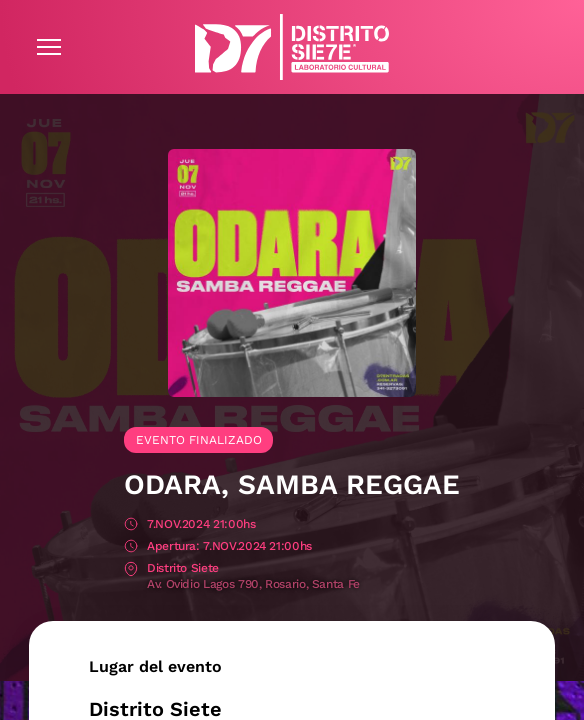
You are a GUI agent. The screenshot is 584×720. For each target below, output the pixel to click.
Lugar (131, 569)
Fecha (131, 525)
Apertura (131, 547)
